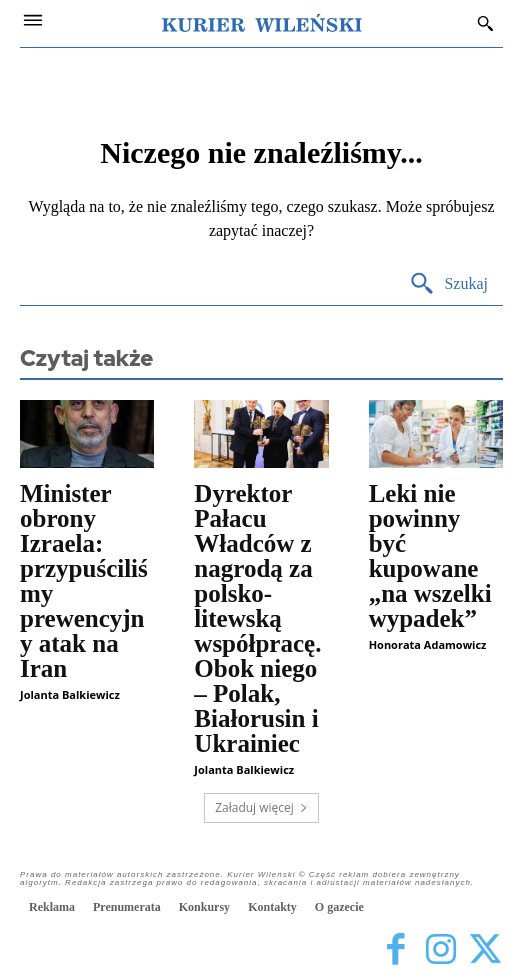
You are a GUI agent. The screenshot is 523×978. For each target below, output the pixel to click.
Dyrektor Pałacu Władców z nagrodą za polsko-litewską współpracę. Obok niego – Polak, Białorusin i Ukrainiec (257, 618)
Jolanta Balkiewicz (70, 694)
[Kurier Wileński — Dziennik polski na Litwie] (262, 23)
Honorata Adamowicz (428, 644)
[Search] (448, 284)
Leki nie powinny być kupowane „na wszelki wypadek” (430, 556)
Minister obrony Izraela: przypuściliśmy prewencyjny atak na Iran (84, 581)
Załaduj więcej (261, 807)
